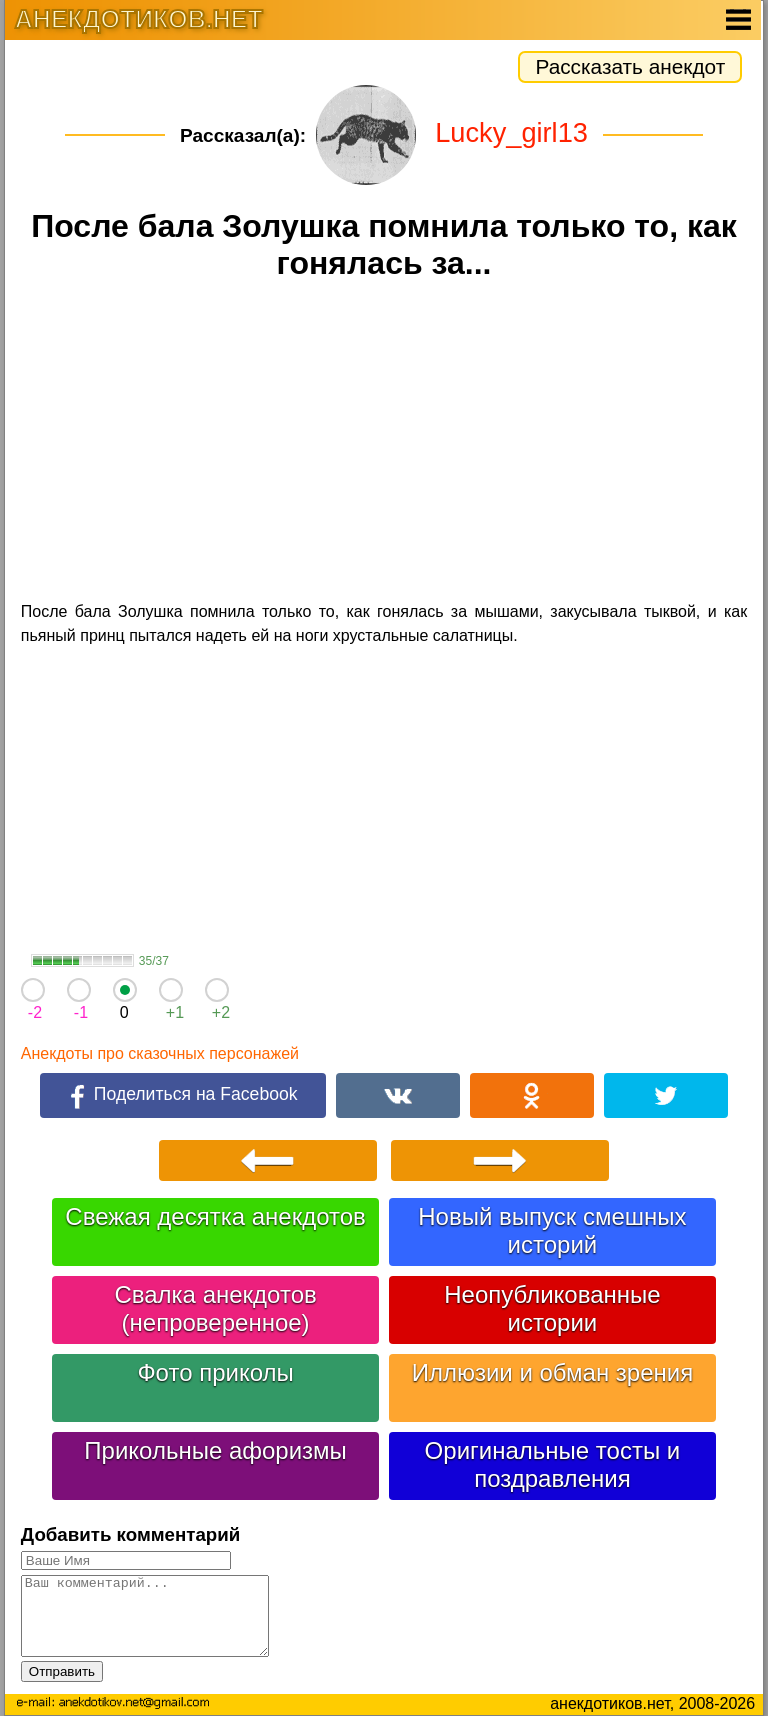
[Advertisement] (384, 444)
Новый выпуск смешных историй (552, 1230)
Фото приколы (215, 1372)
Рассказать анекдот (630, 66)
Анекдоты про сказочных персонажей (160, 1053)
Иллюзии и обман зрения (553, 1372)
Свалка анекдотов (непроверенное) (215, 1308)
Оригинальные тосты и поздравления (553, 1464)
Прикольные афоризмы (215, 1450)
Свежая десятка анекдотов (215, 1216)
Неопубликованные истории (552, 1308)
